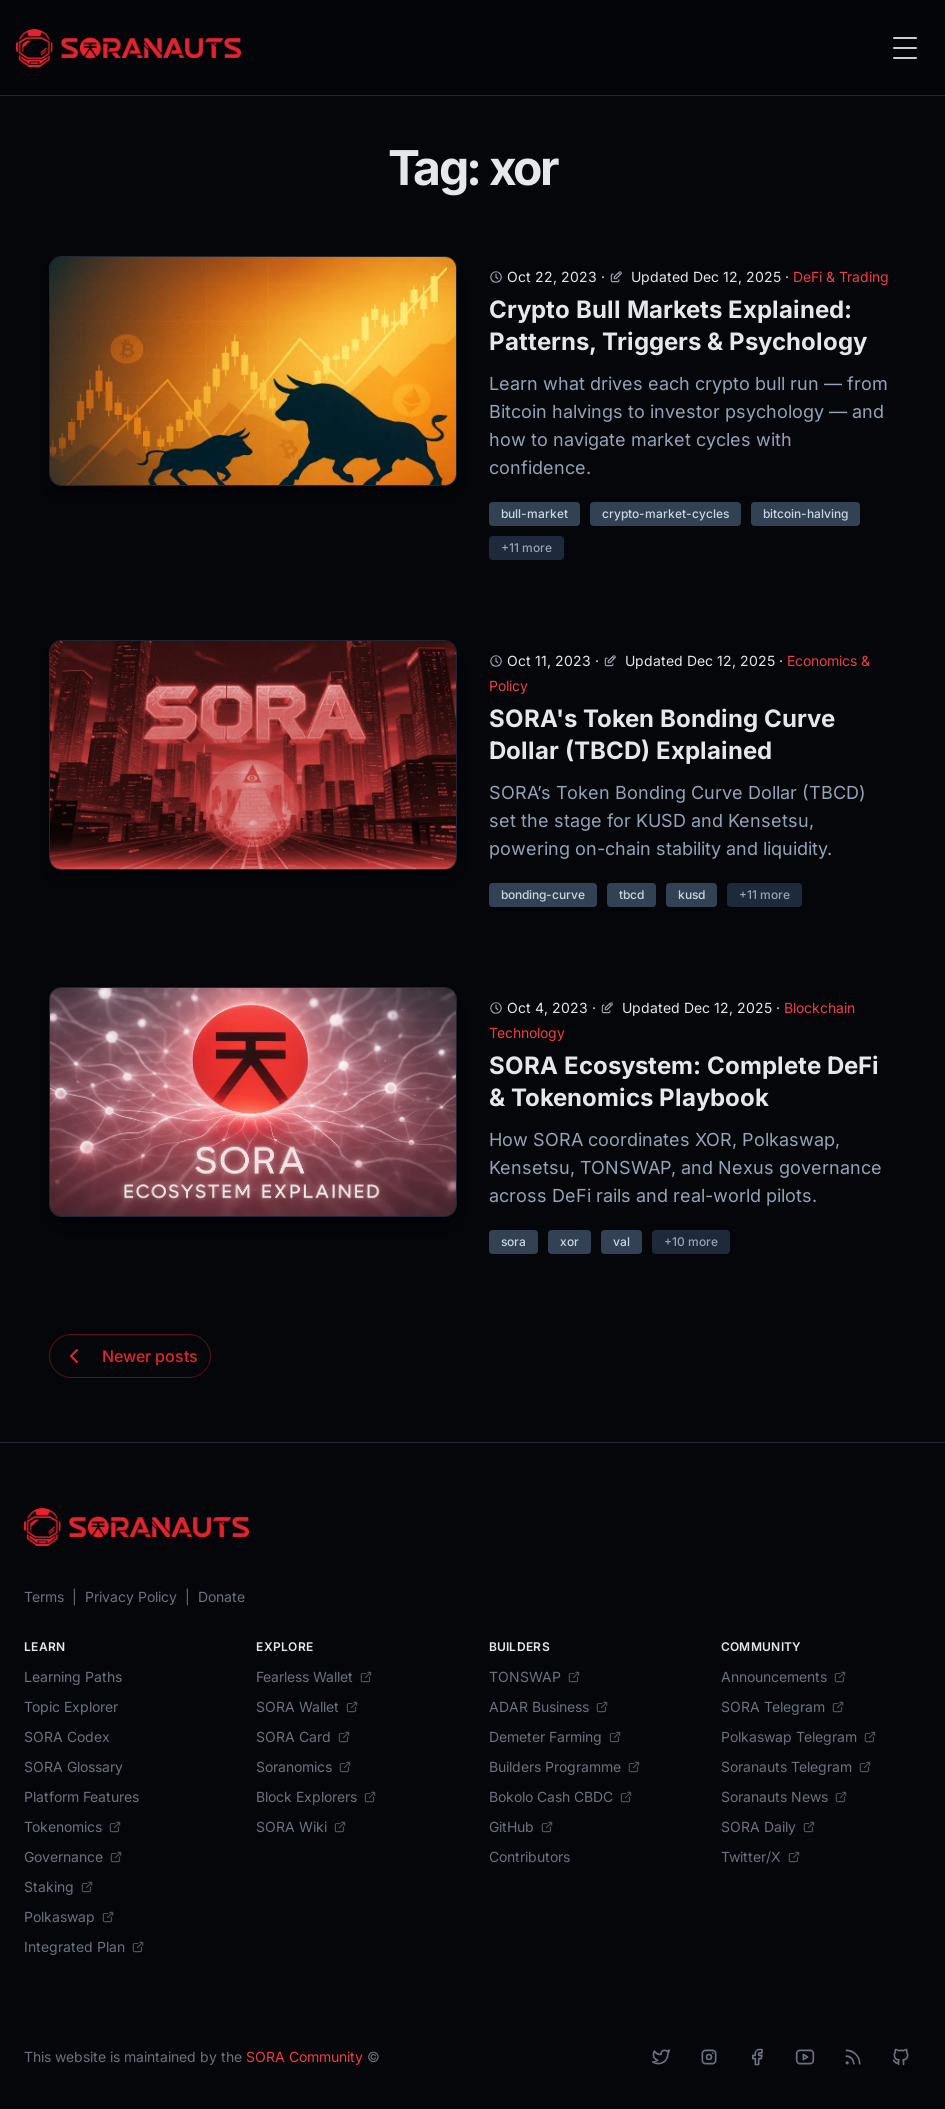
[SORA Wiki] (301, 1827)
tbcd (631, 894)
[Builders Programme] (565, 1767)
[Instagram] (709, 2057)
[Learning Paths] (73, 1677)
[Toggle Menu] (905, 48)
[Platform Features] (81, 1797)
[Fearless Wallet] (314, 1677)
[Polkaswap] (69, 1917)
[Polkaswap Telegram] (799, 1737)
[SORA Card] (303, 1737)
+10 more (691, 1241)
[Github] (901, 2057)
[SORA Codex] (67, 1737)
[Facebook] (757, 2057)
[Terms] (44, 1597)
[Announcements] (784, 1677)
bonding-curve (543, 894)
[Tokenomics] (73, 1827)
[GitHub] (521, 1827)
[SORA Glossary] (73, 1767)
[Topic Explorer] (71, 1707)
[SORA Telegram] (783, 1707)
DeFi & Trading (841, 276)
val (621, 1241)
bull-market (534, 513)
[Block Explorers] (316, 1797)
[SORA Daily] (768, 1827)
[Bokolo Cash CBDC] (561, 1797)
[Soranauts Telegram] (796, 1767)
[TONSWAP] (535, 1677)
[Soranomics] (304, 1767)
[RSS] (853, 2057)
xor (569, 1241)
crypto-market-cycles (665, 513)
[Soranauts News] (784, 1797)
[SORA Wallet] (307, 1707)
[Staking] (59, 1887)
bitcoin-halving (805, 513)
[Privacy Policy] (131, 1597)
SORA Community (304, 2056)
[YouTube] (805, 2057)
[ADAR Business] (549, 1707)
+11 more (526, 547)
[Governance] (73, 1857)
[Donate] (221, 1597)
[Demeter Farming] (555, 1737)
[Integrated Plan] (84, 1947)
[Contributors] (529, 1857)
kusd (691, 894)
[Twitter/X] (761, 1857)
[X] (661, 2057)
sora (513, 1241)
